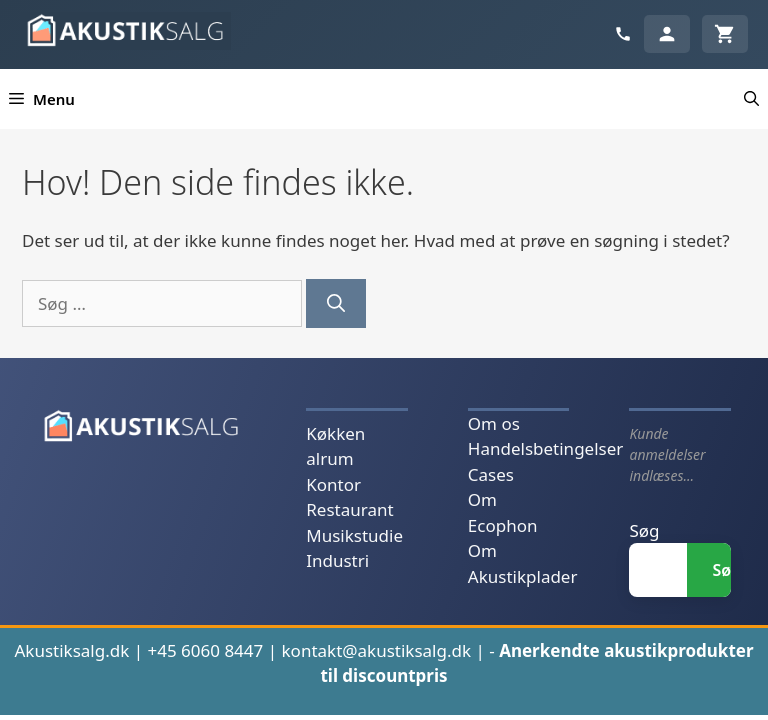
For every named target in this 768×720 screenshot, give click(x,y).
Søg (644, 530)
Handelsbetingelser (545, 448)
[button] (751, 99)
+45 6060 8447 (205, 650)
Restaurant (349, 509)
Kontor (333, 484)
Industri (337, 560)
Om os (494, 423)
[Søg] (336, 303)
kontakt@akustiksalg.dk (377, 650)
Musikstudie (354, 535)
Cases (491, 474)
